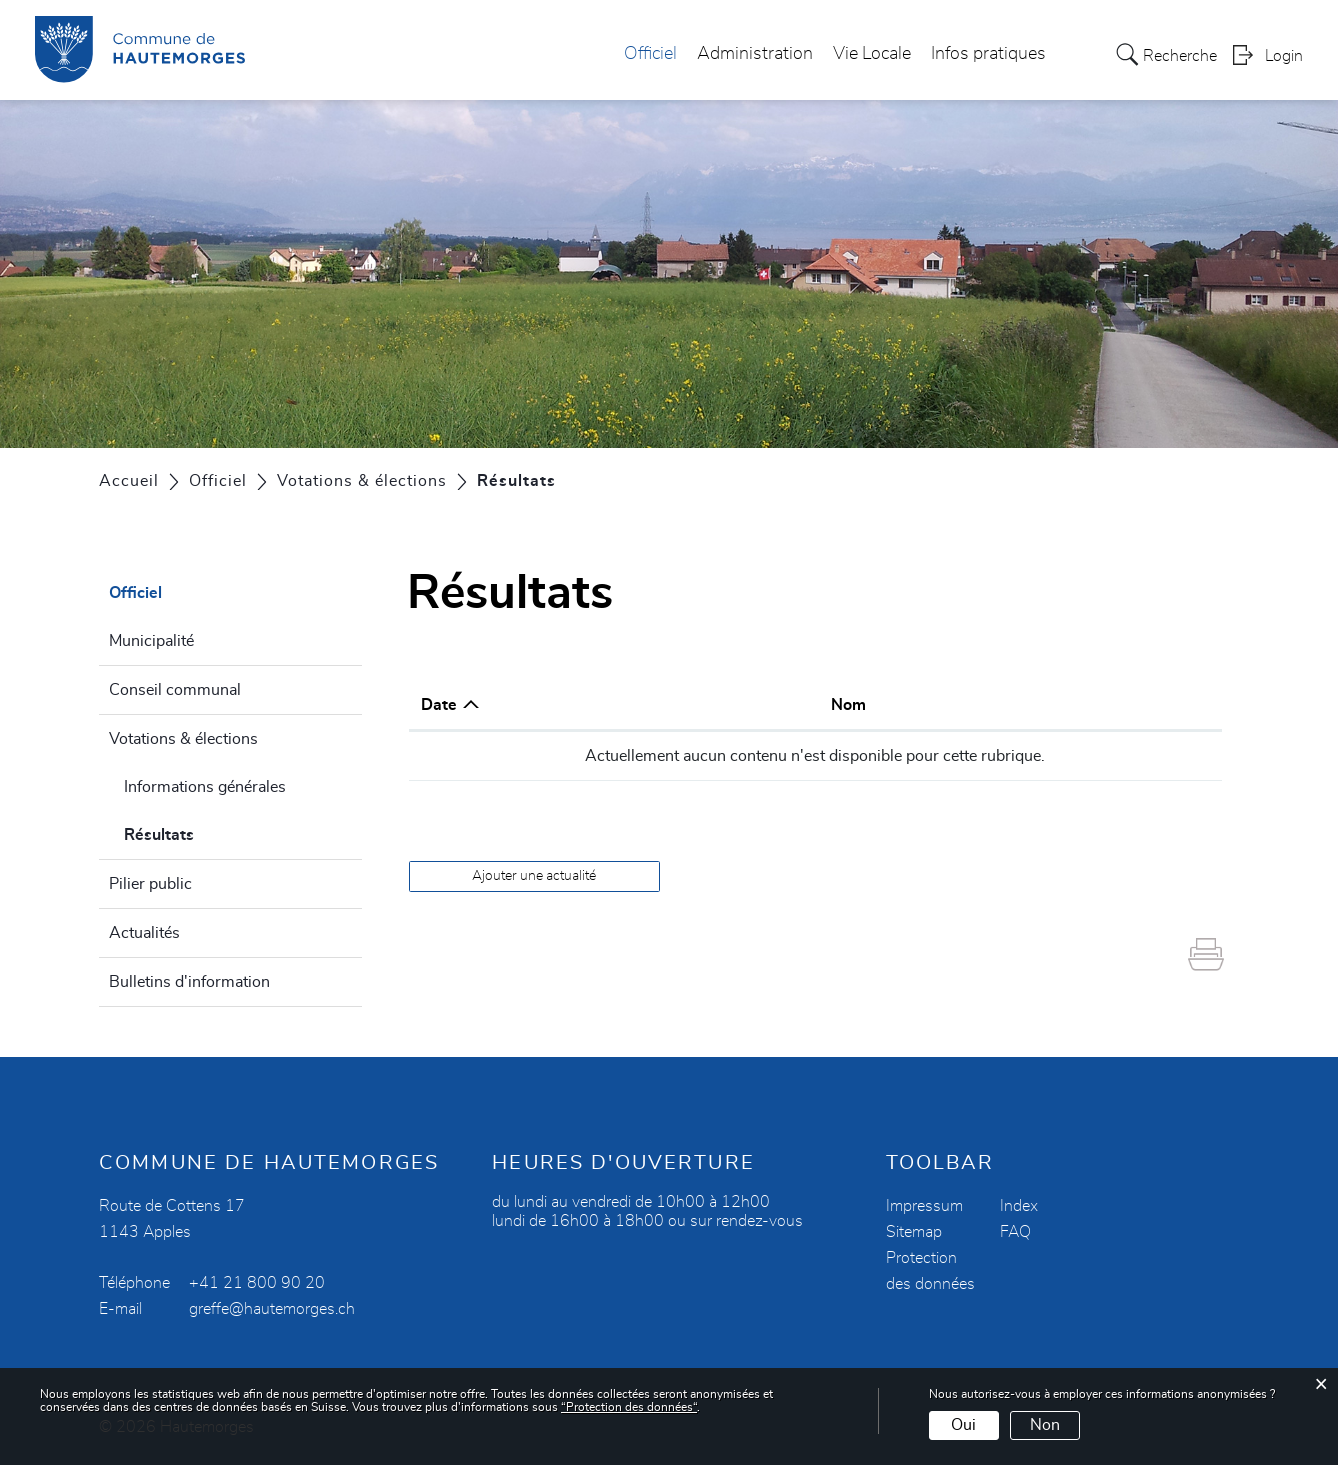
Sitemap (914, 1232)
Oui (963, 1425)
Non (1045, 1425)
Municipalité (151, 641)
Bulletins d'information (189, 982)
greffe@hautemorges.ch (272, 1309)
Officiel (650, 54)
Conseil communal (175, 690)
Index (1019, 1206)
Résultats (207, 832)
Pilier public (150, 884)
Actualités (144, 933)
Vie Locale (872, 54)
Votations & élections (183, 739)
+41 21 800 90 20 (257, 1283)
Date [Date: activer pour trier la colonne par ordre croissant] (439, 705)
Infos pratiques (988, 54)
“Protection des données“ (629, 1407)
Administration (755, 54)
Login (1284, 56)
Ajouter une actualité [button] (534, 876)
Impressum (924, 1206)
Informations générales (205, 787)
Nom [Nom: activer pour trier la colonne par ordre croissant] (848, 705)
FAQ (1015, 1232)
